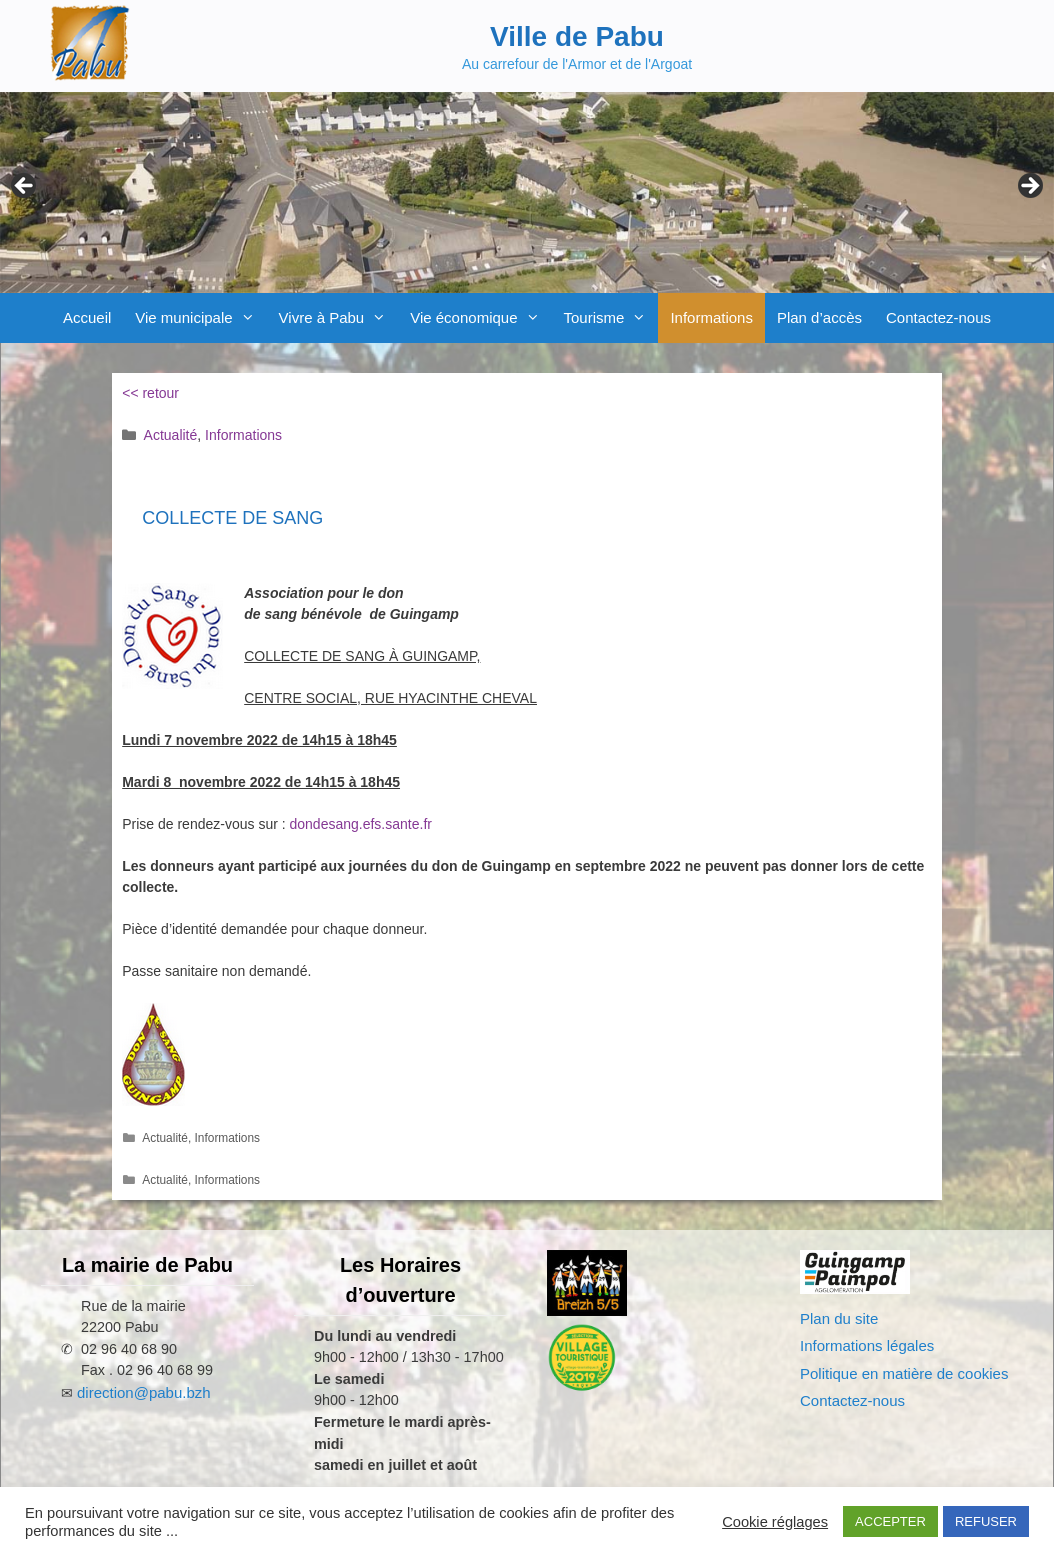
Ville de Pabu (577, 36)
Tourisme (611, 318)
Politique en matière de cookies (904, 1373)
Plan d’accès (819, 317)
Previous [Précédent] (25, 187)
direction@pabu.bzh (144, 1392)
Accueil (87, 317)
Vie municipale (200, 318)
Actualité (171, 435)
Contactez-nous (938, 317)
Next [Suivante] (1029, 187)
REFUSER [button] (986, 1521)
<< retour (150, 393)
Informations (711, 317)
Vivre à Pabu (339, 318)
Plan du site (839, 1318)
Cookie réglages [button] (775, 1522)
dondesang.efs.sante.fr (361, 824)
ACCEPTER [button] (890, 1521)
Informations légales (867, 1345)
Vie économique (480, 318)
